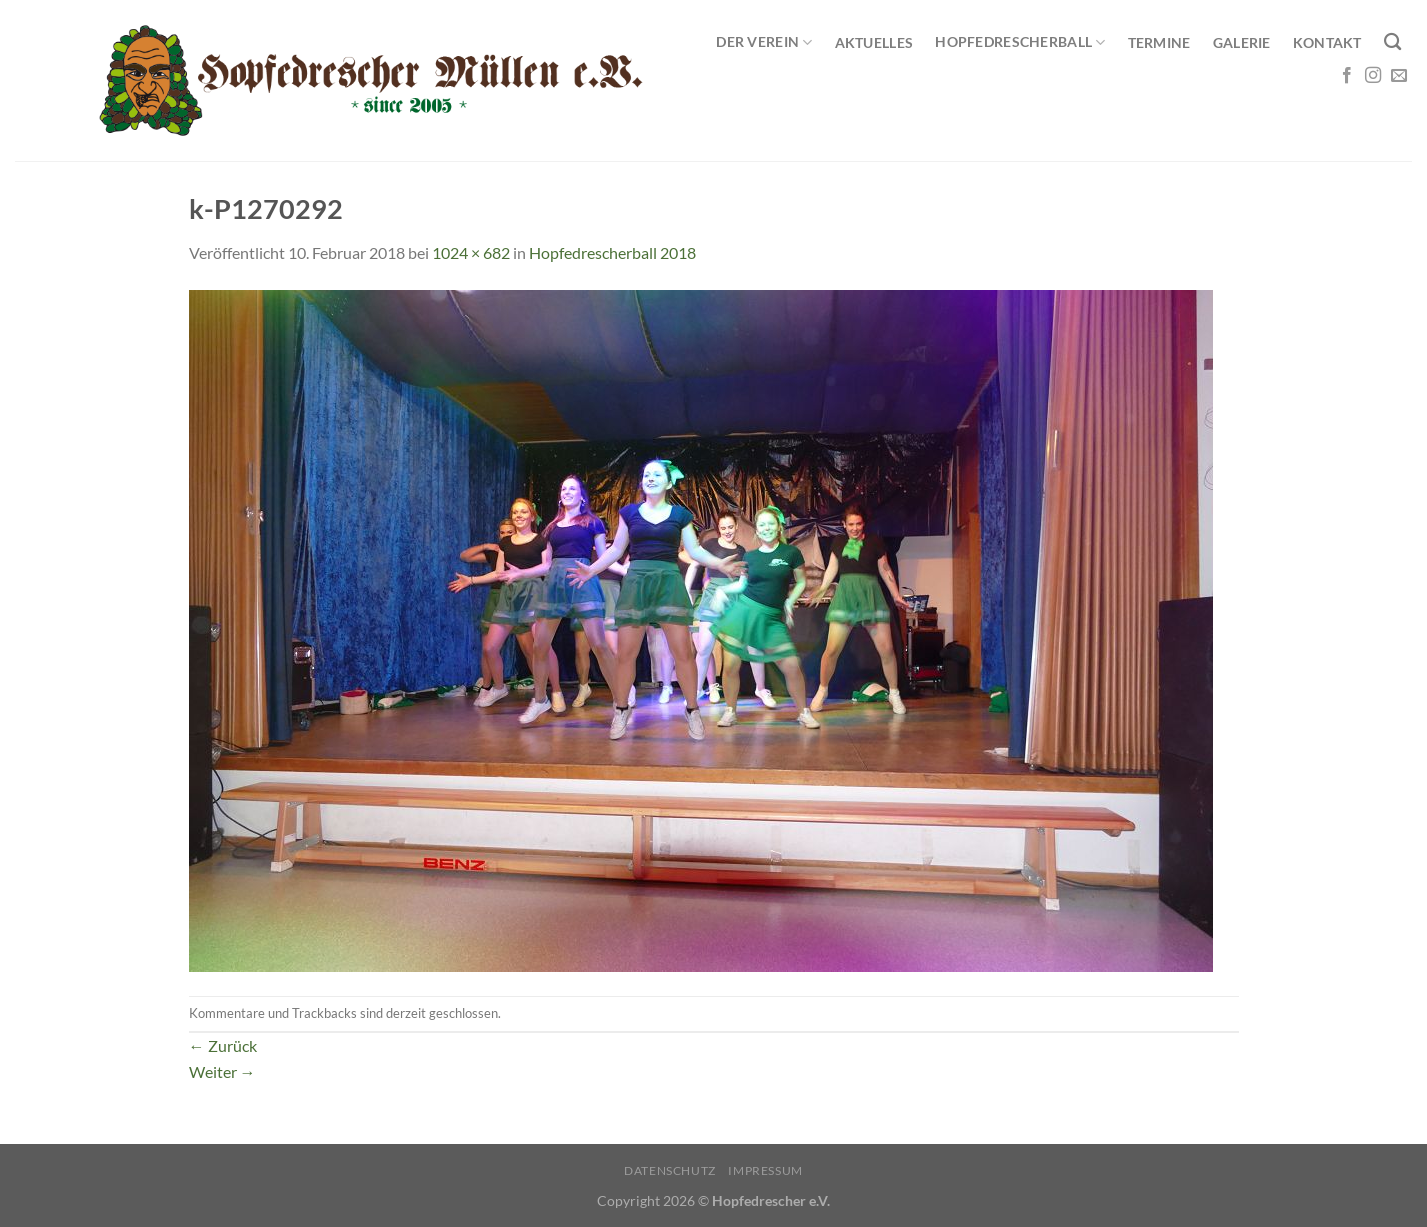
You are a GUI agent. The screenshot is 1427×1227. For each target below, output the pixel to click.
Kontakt (1327, 42)
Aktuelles (874, 42)
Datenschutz (670, 1170)
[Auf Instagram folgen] (1373, 76)
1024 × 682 (471, 252)
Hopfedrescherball (1020, 42)
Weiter (222, 1071)
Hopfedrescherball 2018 (612, 252)
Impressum (765, 1170)
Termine (1159, 42)
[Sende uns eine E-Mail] (1399, 76)
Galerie (1242, 42)
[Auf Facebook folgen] (1347, 76)
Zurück (223, 1045)
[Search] (1392, 42)
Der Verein (764, 42)
